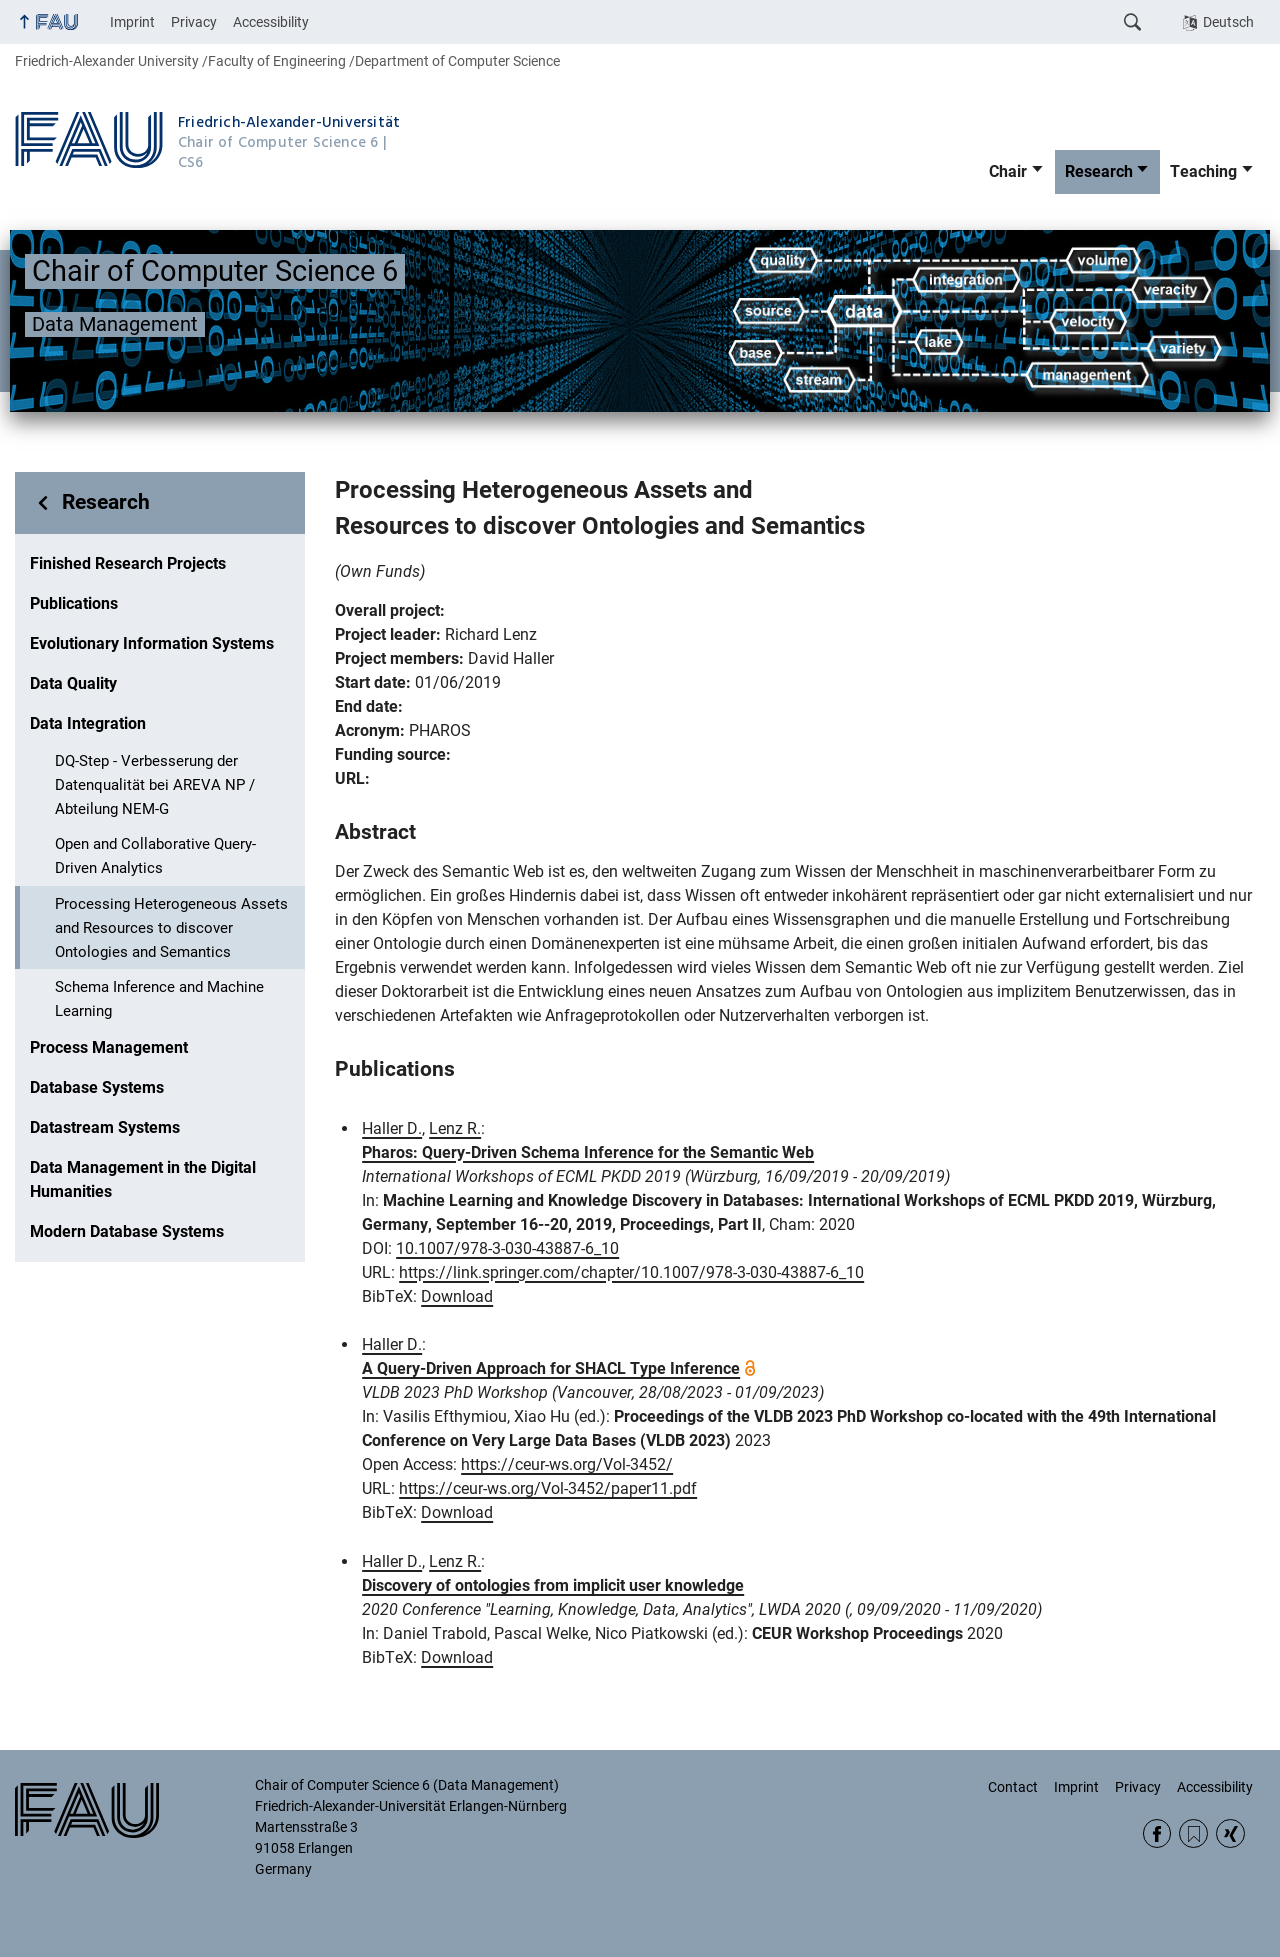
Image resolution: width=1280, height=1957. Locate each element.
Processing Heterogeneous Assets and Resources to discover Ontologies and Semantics (171, 928)
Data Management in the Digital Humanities (143, 1179)
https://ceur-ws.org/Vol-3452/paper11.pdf (548, 1488)
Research (1099, 171)
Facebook (1157, 1833)
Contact (1013, 1787)
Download (457, 1296)
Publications (74, 603)
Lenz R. (455, 1128)
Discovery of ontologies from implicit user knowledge (553, 1585)
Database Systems (97, 1087)
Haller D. (392, 1128)
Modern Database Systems (127, 1231)
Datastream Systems (105, 1127)
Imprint (132, 22)
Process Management (109, 1047)
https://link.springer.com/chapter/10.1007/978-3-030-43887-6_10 (631, 1272)
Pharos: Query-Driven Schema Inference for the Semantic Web (588, 1152)
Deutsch (1228, 22)
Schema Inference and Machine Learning (159, 999)
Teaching (1203, 171)
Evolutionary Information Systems (152, 643)
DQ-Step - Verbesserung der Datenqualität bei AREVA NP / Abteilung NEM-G (155, 785)
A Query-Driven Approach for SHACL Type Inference (551, 1368)
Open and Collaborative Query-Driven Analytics (155, 856)
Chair (1008, 171)
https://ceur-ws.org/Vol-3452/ (567, 1464)
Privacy (194, 22)
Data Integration (88, 723)
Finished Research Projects (128, 563)
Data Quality (73, 683)
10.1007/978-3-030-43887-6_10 (507, 1248)
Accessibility (271, 22)
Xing (1230, 1833)
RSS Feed (1193, 1833)
